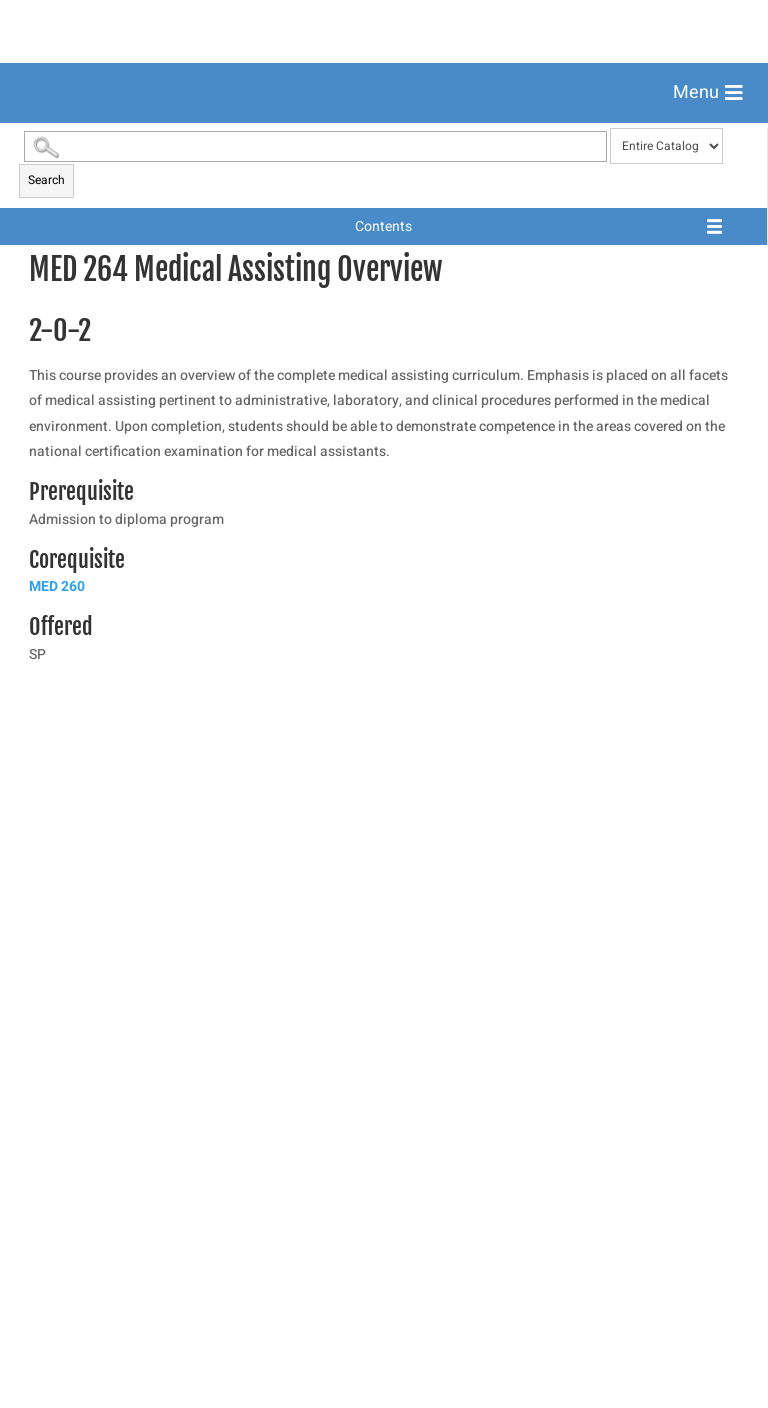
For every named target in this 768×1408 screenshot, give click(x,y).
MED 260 (57, 1149)
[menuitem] (384, 142)
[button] (708, 93)
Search (46, 743)
